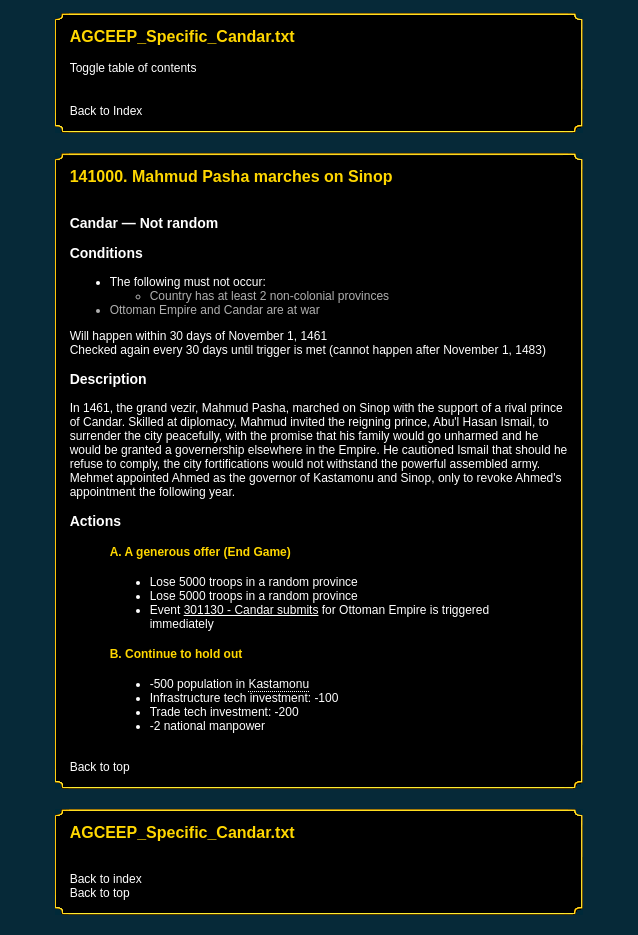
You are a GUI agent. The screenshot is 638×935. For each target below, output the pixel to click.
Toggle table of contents (133, 68)
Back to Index (106, 111)
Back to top (100, 767)
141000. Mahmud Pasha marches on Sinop (231, 176)
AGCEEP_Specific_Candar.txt (182, 36)
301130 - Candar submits (251, 610)
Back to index (106, 879)
